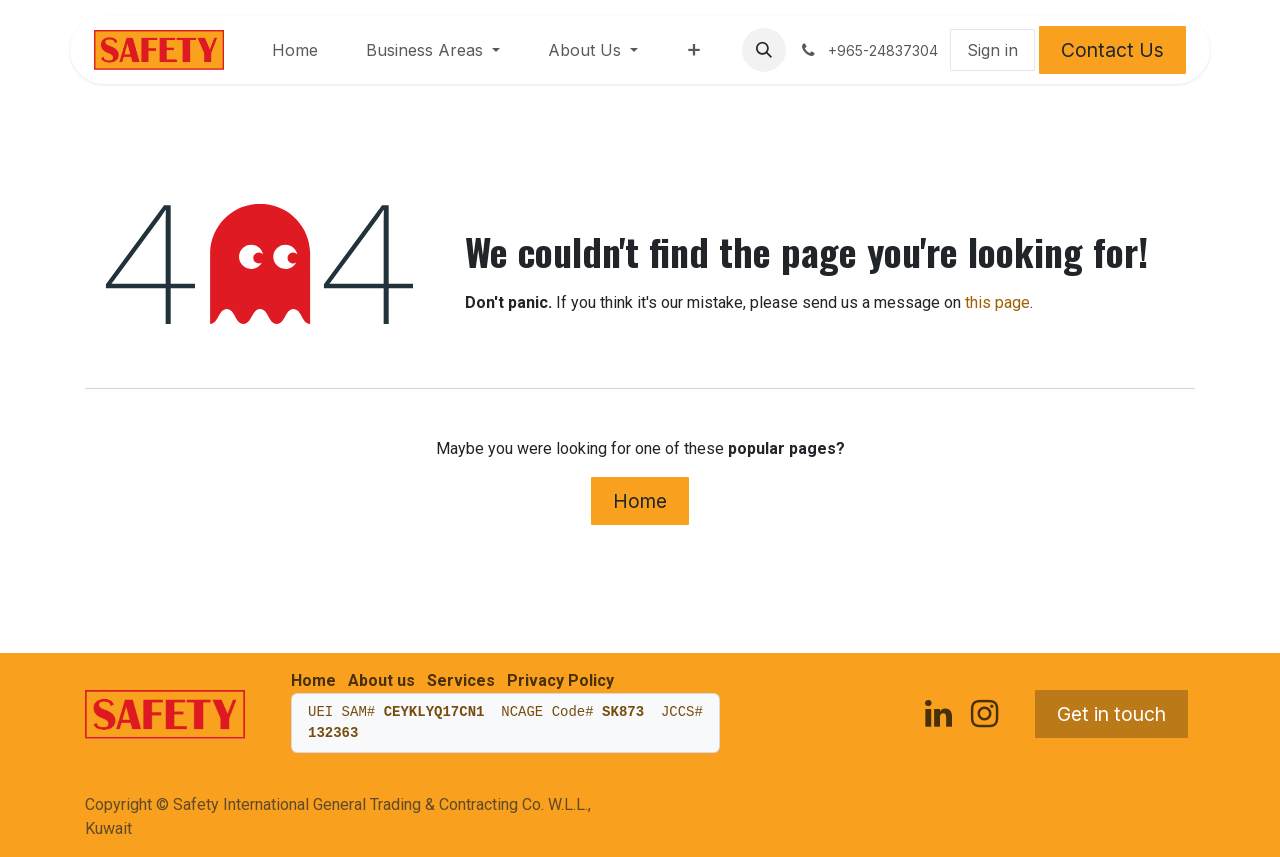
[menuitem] (295, 50)
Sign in (992, 50)
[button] (764, 50)
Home (640, 501)
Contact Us (1112, 50)
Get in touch (1111, 714)
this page (997, 302)
